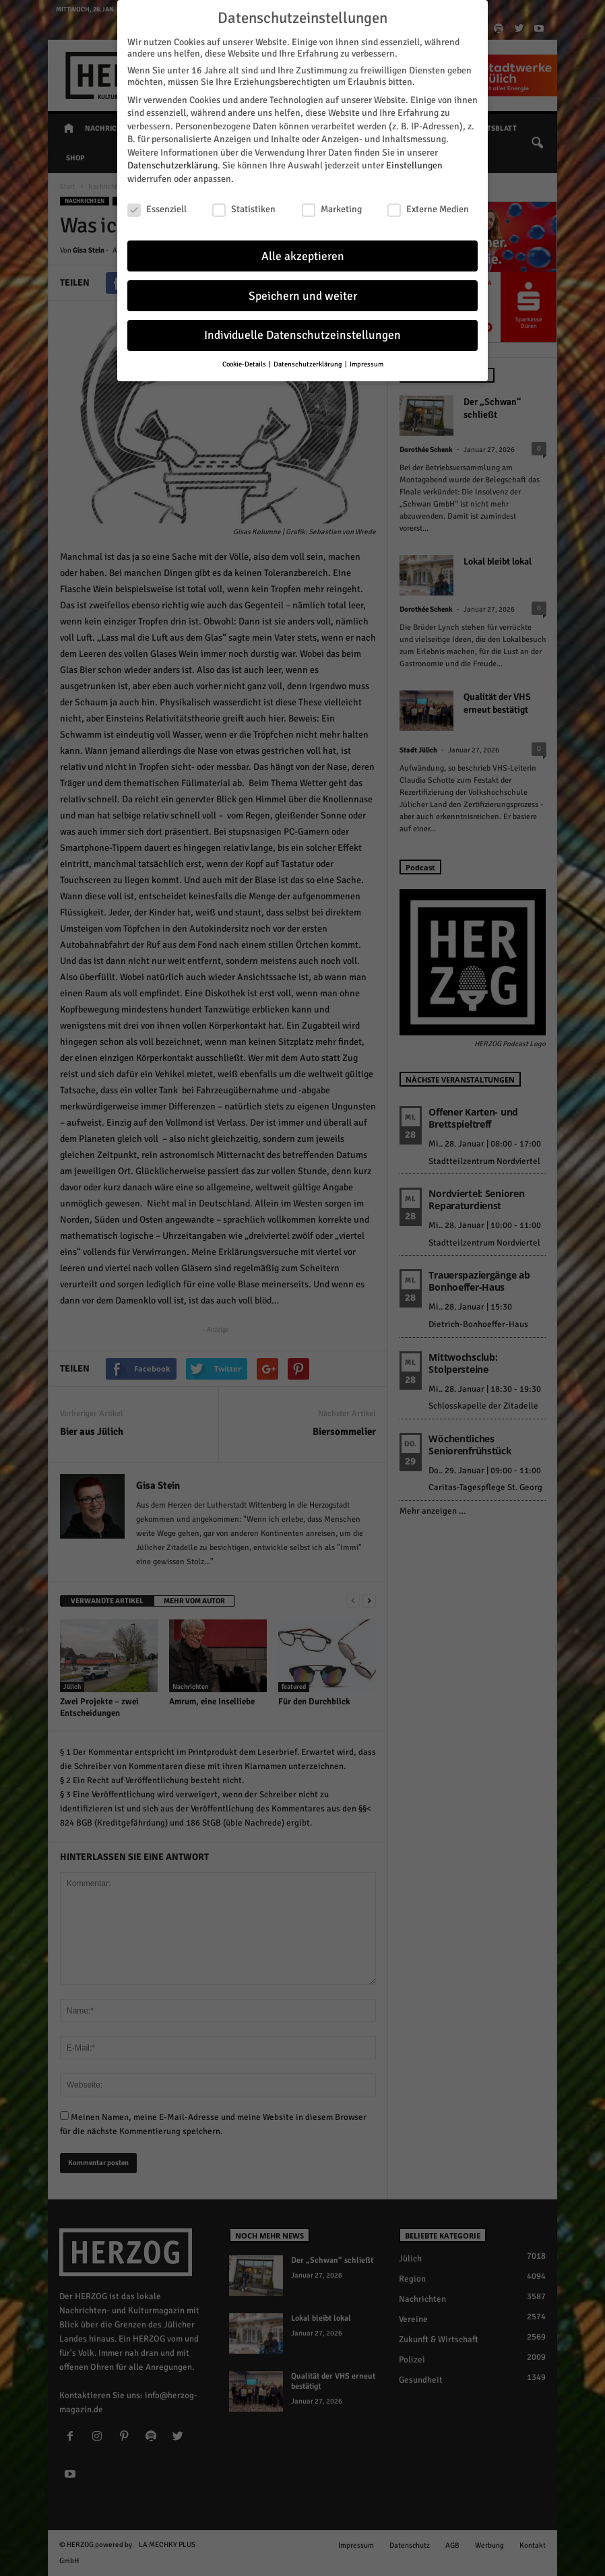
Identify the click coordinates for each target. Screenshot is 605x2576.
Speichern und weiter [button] (303, 292)
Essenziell (157, 205)
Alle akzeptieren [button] (302, 252)
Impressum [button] (366, 360)
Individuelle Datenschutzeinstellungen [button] (302, 332)
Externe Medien (428, 205)
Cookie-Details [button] (244, 360)
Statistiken (244, 205)
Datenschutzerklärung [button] (309, 360)
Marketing (332, 205)
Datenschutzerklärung (172, 162)
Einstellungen (414, 162)
